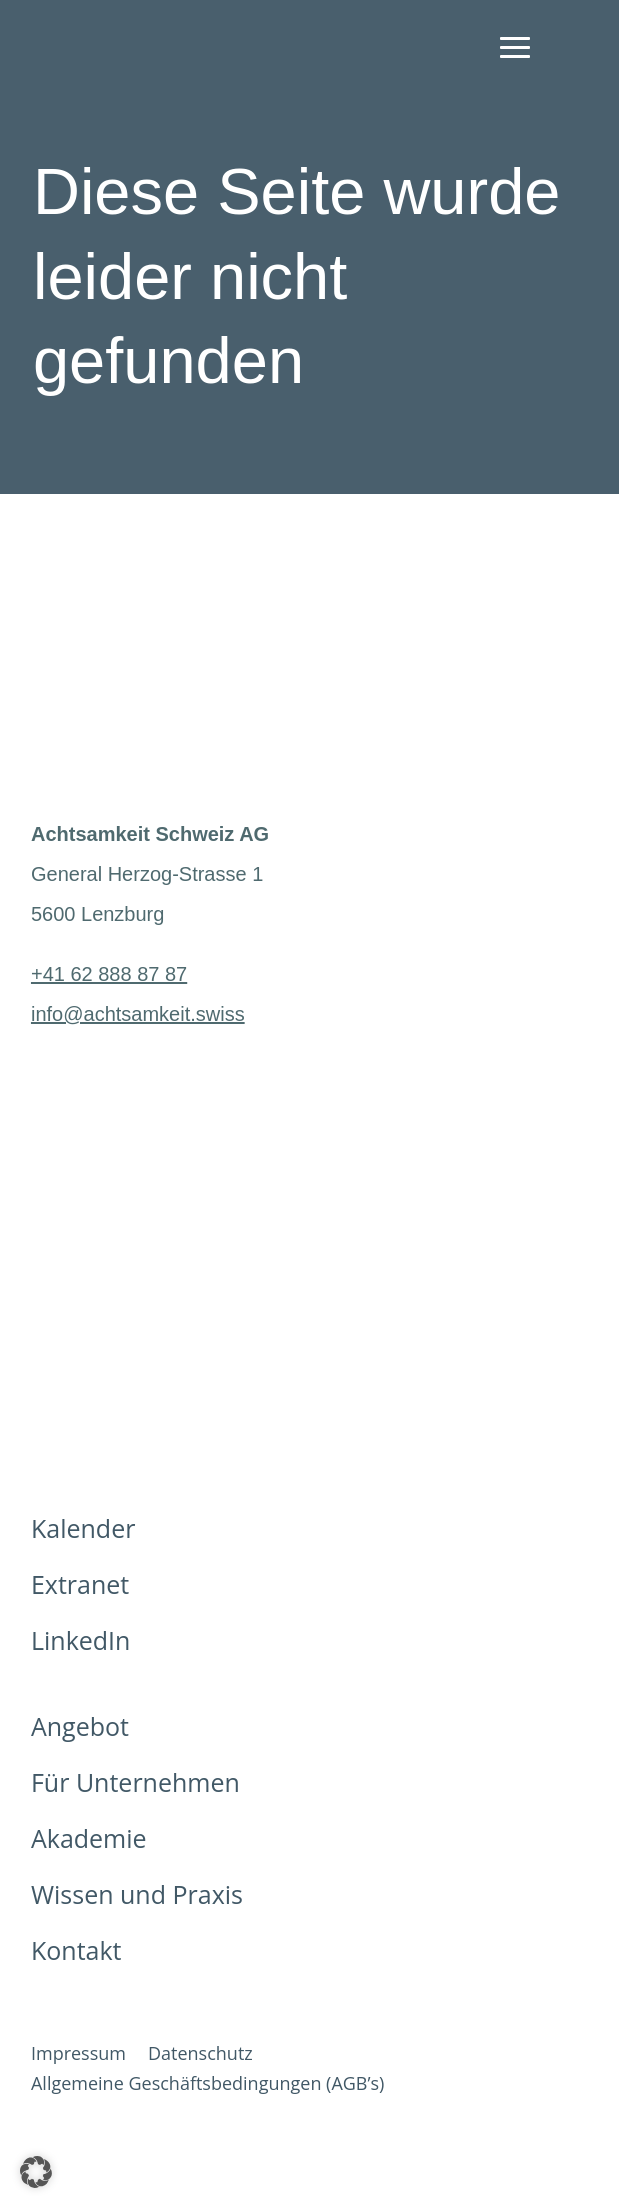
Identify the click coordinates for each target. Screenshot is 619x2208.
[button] (36, 2172)
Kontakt (76, 1950)
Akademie (89, 1838)
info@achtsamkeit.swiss (138, 1014)
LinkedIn (80, 1640)
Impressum (78, 2055)
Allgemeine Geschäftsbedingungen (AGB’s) (207, 2085)
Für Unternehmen (135, 1782)
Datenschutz (200, 2055)
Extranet (80, 1584)
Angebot (80, 1726)
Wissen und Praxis (137, 1894)
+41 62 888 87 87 (109, 974)
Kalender (83, 1528)
